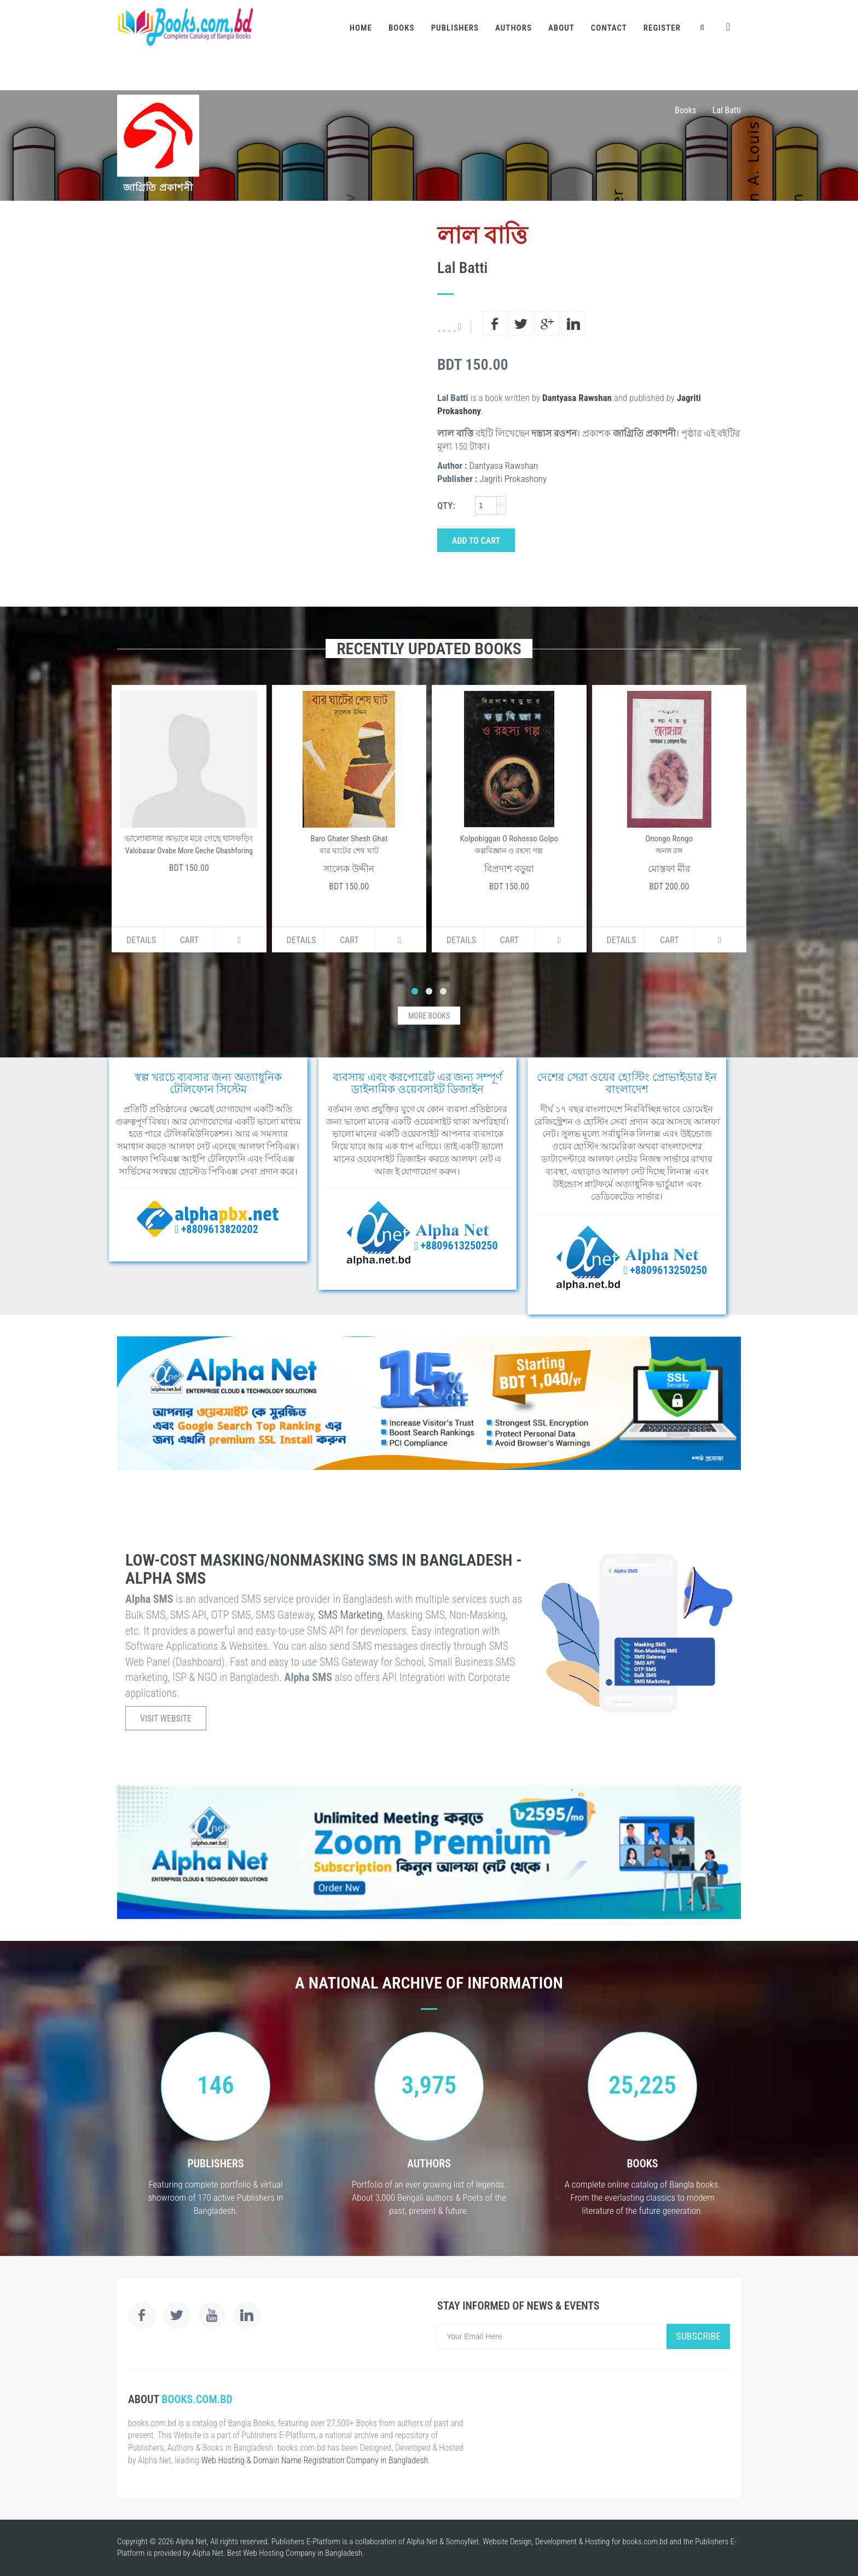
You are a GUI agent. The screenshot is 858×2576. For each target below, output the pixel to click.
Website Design (507, 2541)
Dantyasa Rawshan (577, 397)
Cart (189, 940)
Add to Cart (476, 541)
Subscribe (698, 2336)
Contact (609, 28)
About (561, 28)
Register (662, 28)
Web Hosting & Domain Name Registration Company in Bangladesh (314, 2460)
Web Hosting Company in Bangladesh (302, 2553)
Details (141, 940)
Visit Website (166, 1718)
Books (402, 28)
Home (361, 28)
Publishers (455, 28)
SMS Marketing (350, 1614)
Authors (513, 28)
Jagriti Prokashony (513, 478)
